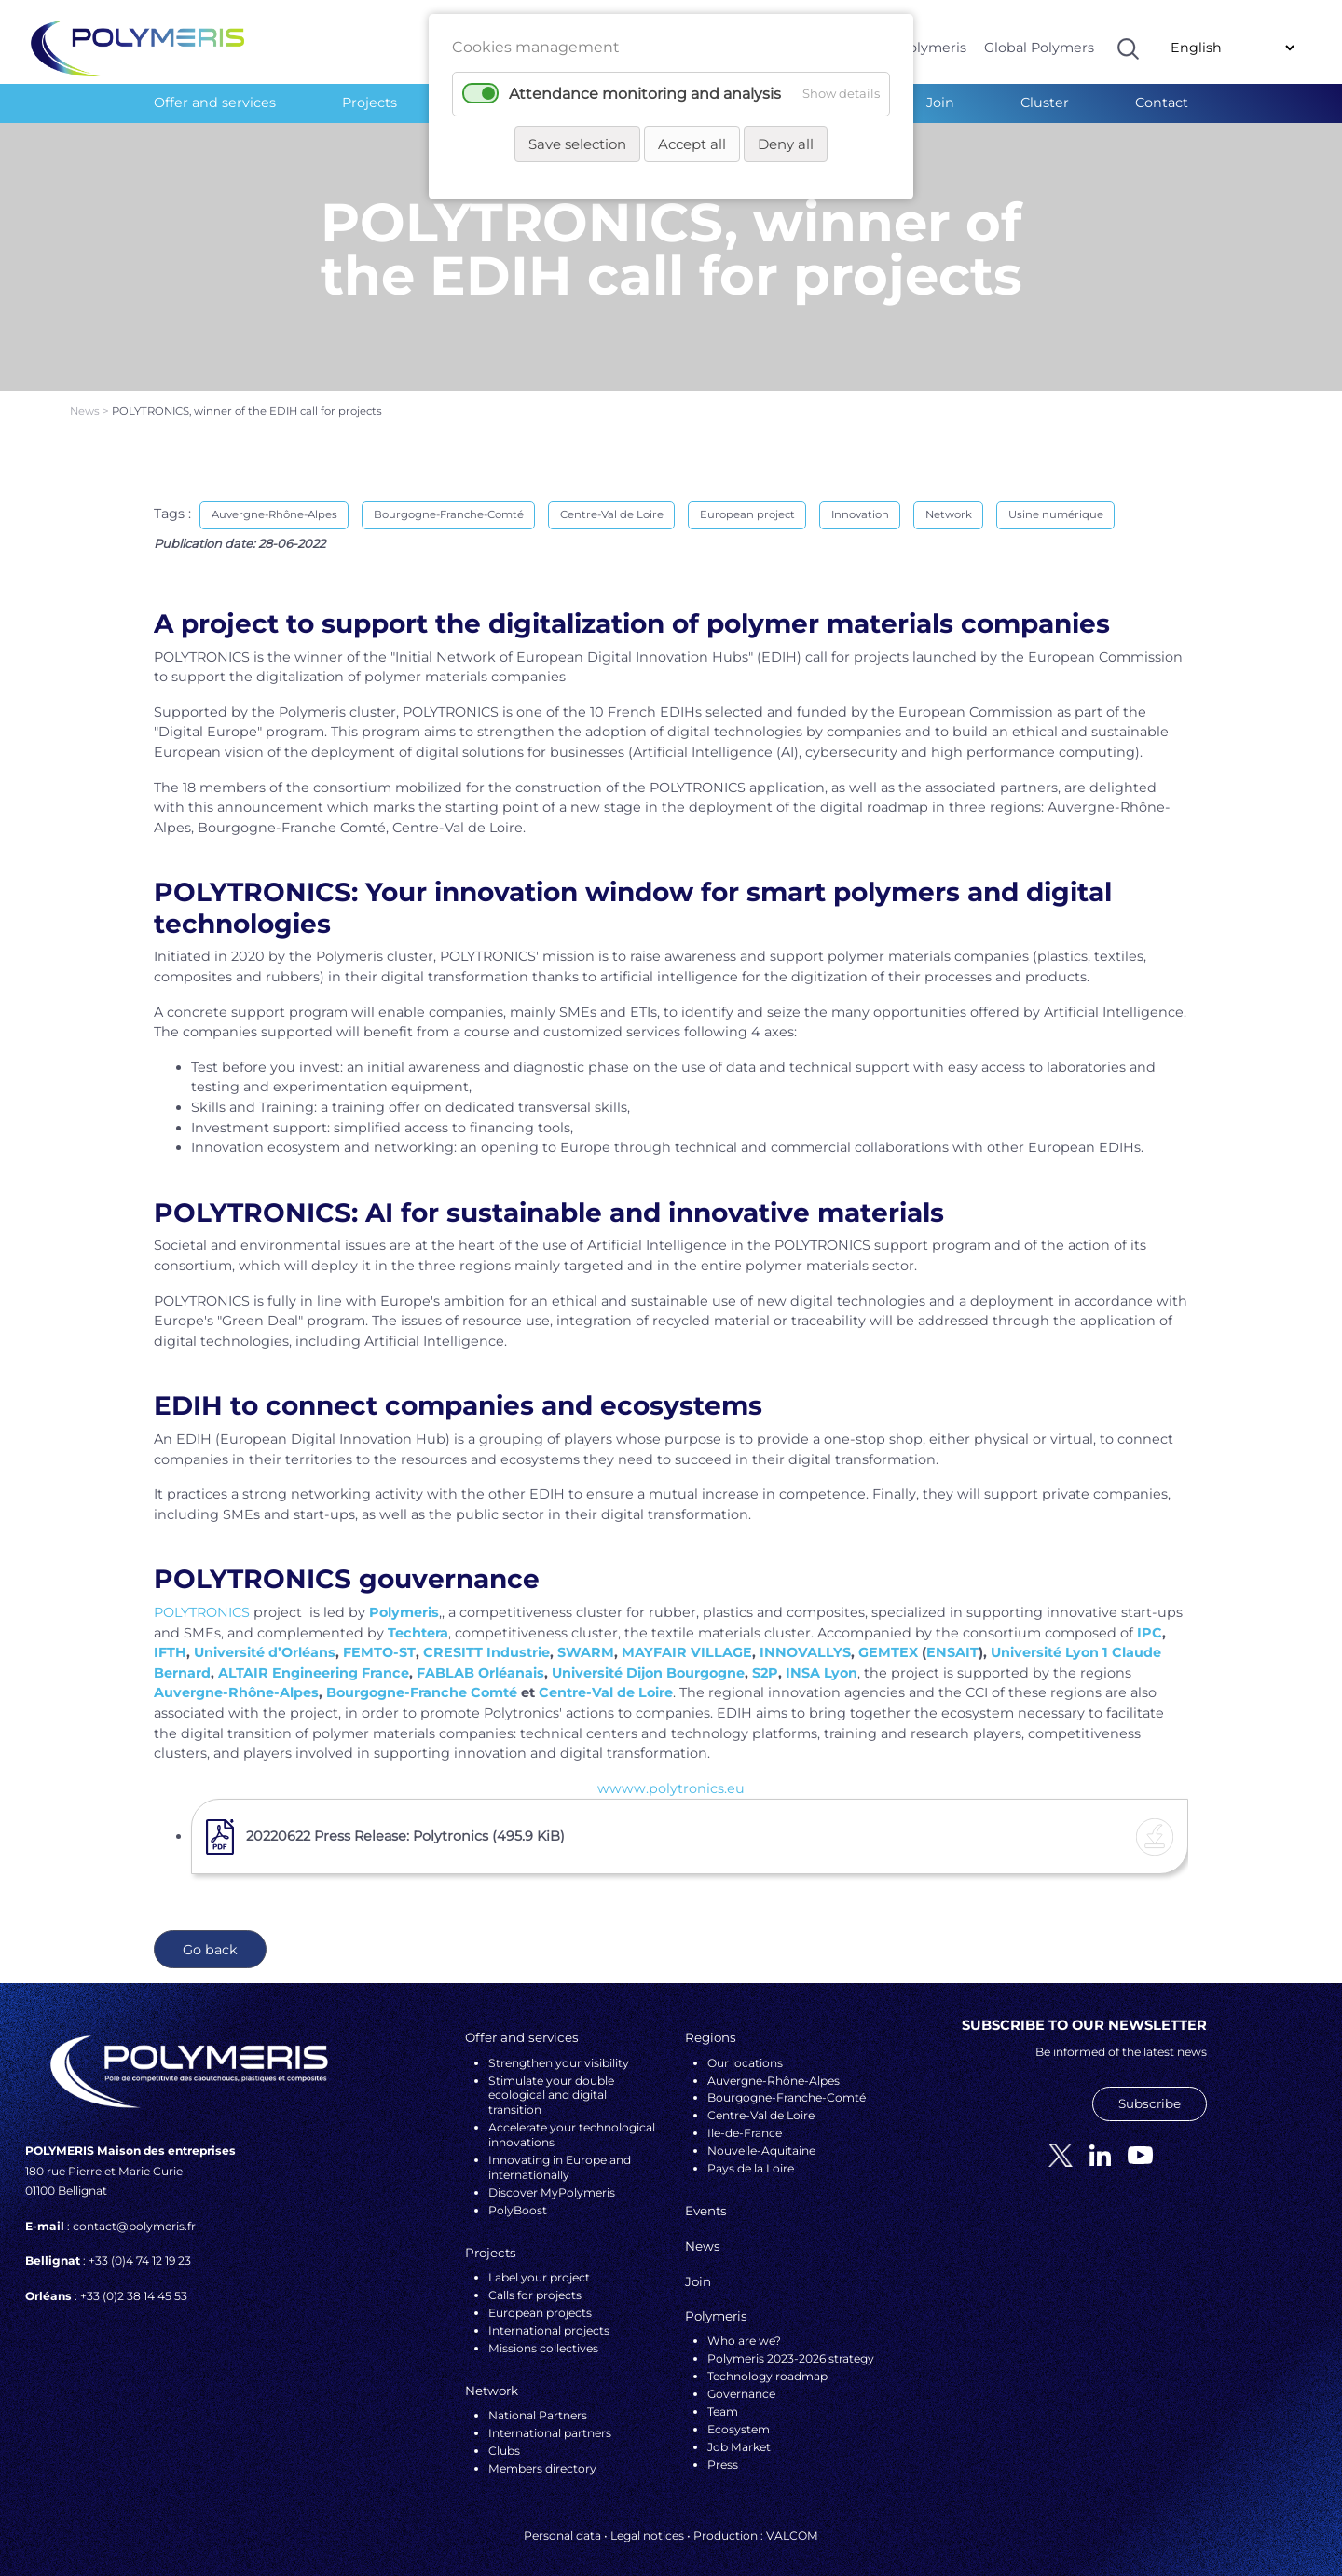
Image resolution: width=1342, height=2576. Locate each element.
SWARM (585, 1637)
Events (706, 2195)
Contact (1161, 102)
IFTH (170, 1637)
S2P (765, 1657)
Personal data (562, 2520)
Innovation (860, 499)
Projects (369, 102)
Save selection (577, 144)
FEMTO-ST (379, 1637)
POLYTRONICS (202, 1596)
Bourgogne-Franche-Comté (449, 499)
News (86, 396)
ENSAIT (952, 1637)
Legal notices (647, 2520)
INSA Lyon (821, 1657)
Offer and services (215, 102)
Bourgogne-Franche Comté (421, 1677)
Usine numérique (1055, 499)
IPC (1149, 1617)
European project (747, 499)
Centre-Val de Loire (612, 499)
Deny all (786, 144)
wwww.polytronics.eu (671, 1772)
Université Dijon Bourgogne (648, 1657)
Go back (210, 1933)
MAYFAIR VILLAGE (687, 1637)
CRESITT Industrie (486, 1637)
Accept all (692, 144)
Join (940, 102)
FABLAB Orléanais (480, 1657)
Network (948, 499)
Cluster (1044, 102)
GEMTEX (888, 1637)
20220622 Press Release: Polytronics (405, 1820)
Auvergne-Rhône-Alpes (274, 499)
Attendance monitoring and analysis (645, 94)
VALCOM (792, 2520)
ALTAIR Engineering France (313, 1657)
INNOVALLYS (805, 1637)
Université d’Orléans (265, 1637)
